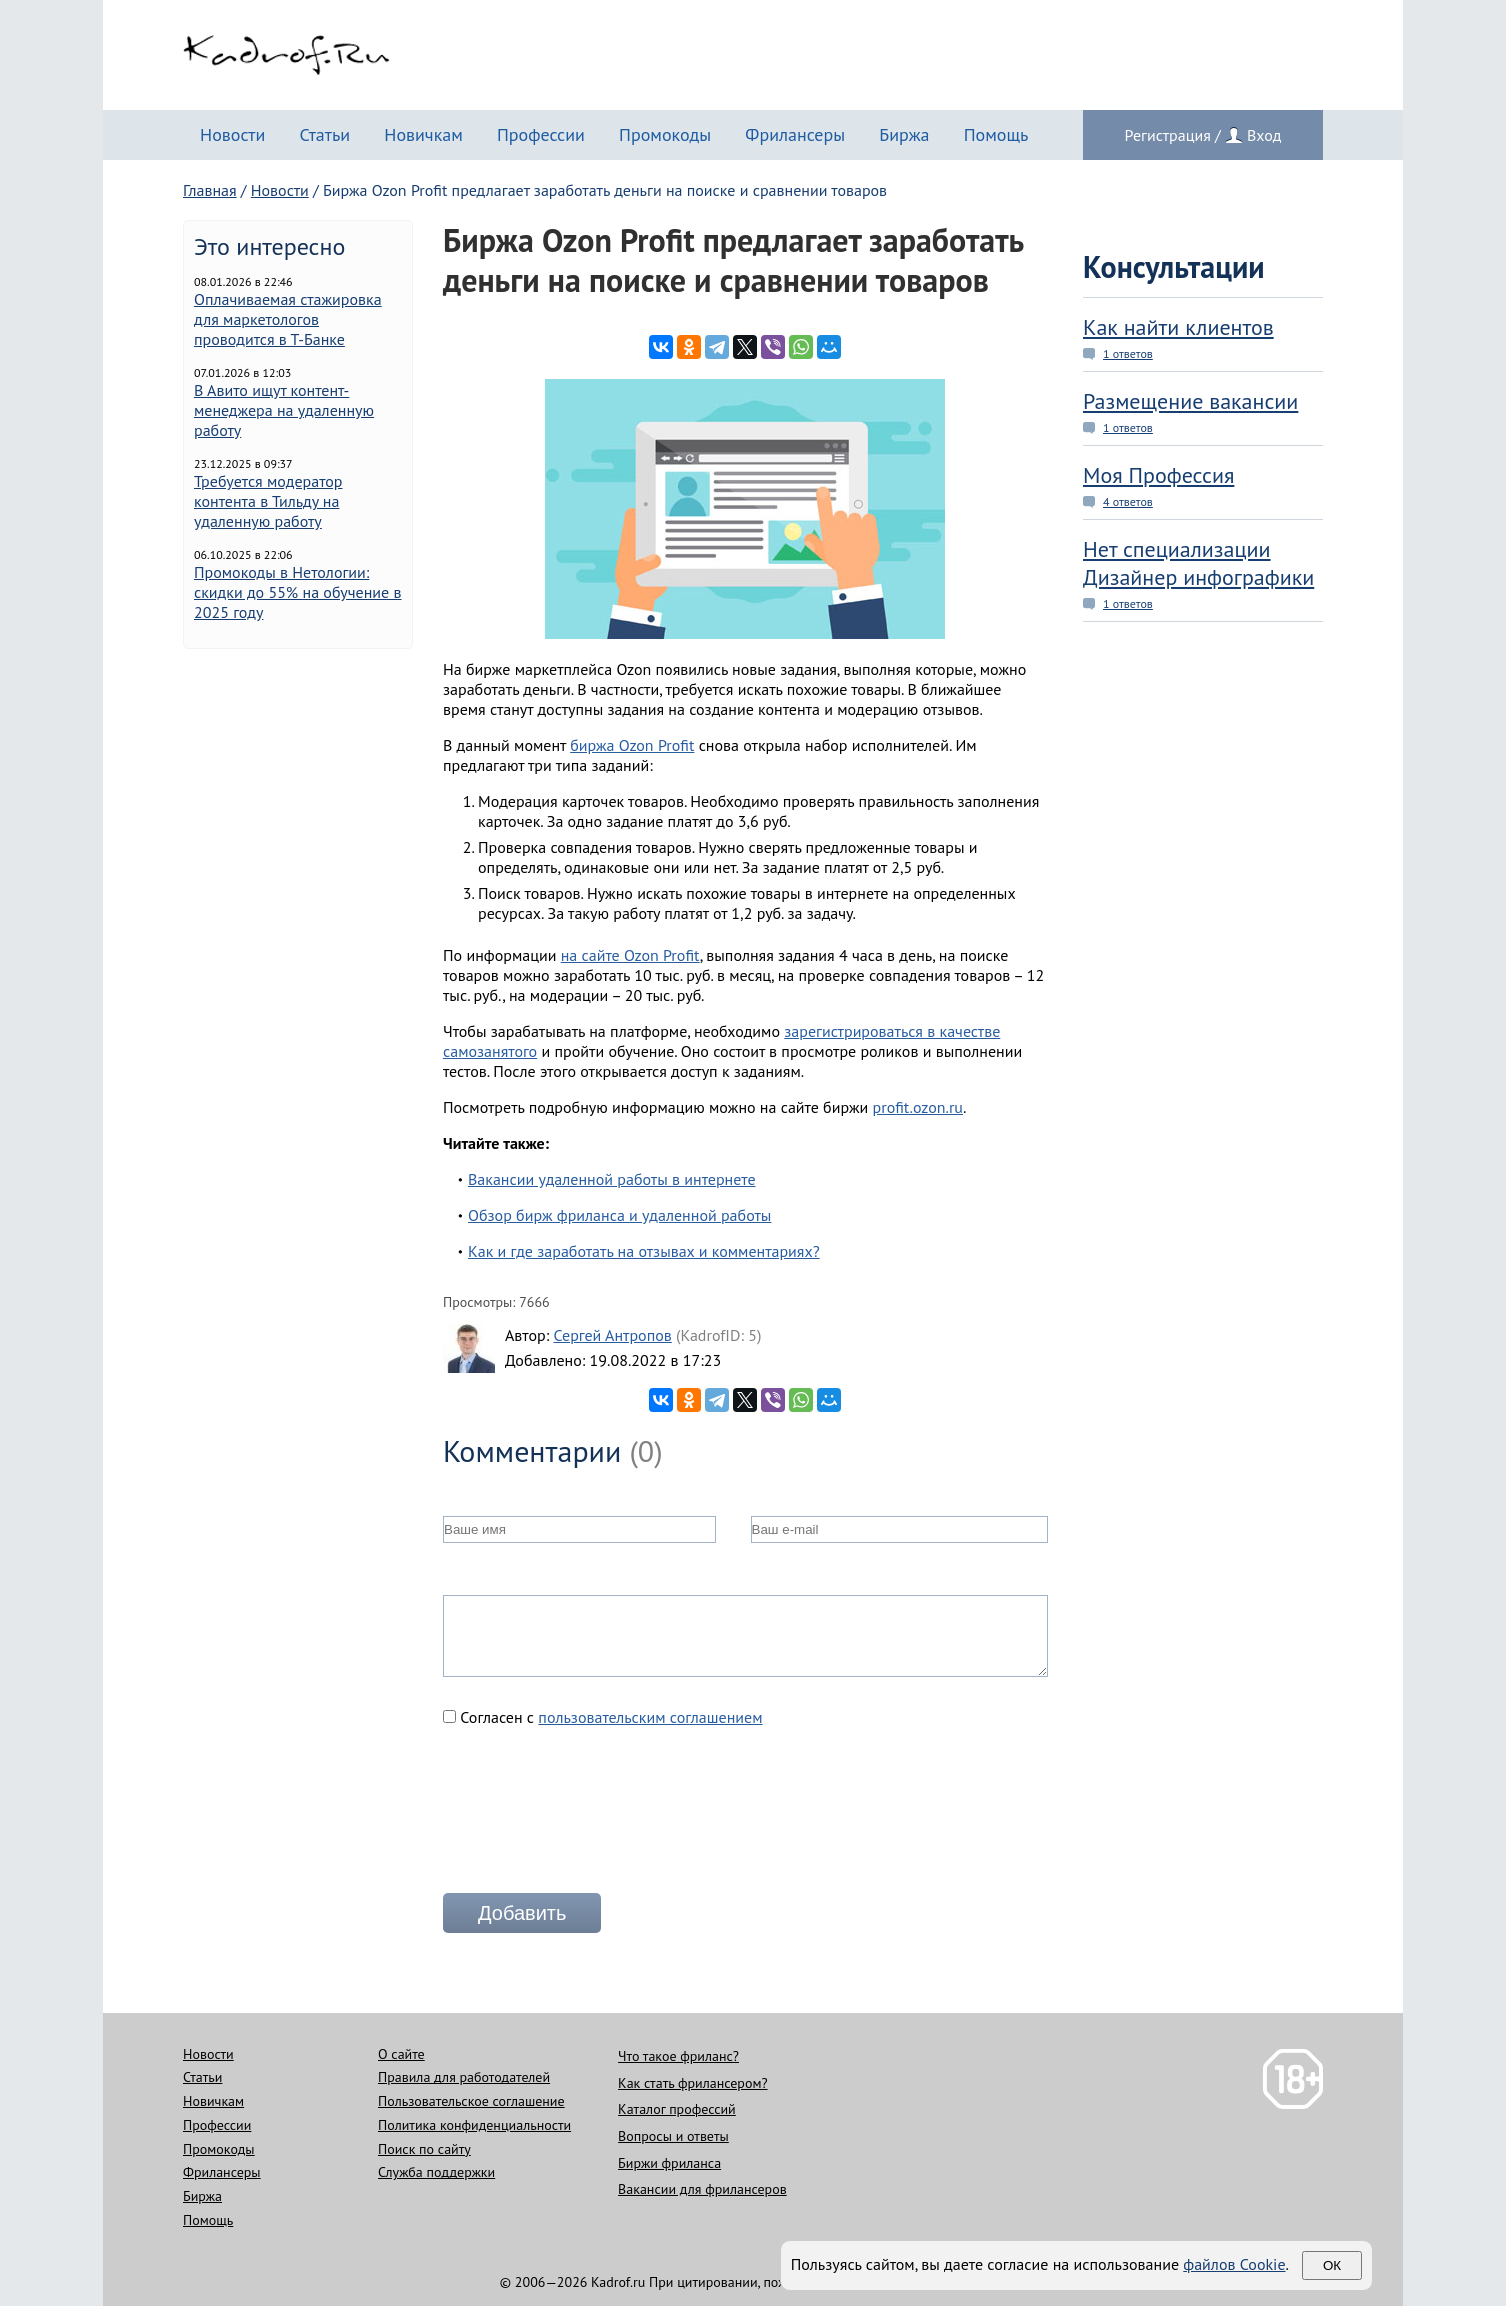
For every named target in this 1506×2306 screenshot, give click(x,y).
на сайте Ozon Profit (630, 955)
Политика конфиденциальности (474, 2125)
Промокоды (665, 134)
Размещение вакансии (1190, 401)
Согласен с (603, 1717)
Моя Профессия (1158, 475)
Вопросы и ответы (673, 2136)
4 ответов (1128, 501)
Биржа (904, 134)
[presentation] (595, 1818)
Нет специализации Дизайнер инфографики (1198, 563)
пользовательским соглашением (650, 1717)
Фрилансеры (795, 134)
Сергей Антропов (612, 1335)
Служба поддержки (436, 2172)
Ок (1332, 2265)
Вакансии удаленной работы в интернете (612, 1179)
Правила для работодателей (464, 2077)
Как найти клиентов (1178, 327)
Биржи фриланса (669, 2163)
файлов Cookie (1234, 2264)
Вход (1264, 135)
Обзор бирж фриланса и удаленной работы (619, 1215)
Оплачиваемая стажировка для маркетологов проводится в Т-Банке (288, 319)
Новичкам (423, 134)
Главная (210, 190)
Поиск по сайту (424, 2149)
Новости (232, 134)
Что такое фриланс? (678, 2056)
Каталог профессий (677, 2109)
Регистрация (1168, 135)
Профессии (541, 134)
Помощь (996, 134)
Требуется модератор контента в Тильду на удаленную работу (268, 501)
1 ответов (1128, 353)
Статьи (324, 134)
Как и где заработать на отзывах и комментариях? (644, 1251)
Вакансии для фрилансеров (702, 2189)
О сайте (401, 2054)
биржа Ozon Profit (632, 745)
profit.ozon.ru (918, 1107)
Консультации (1174, 266)
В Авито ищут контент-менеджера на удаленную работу (284, 410)
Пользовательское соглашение (471, 2101)
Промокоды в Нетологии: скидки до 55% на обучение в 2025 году (298, 592)
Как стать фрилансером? (692, 2083)
